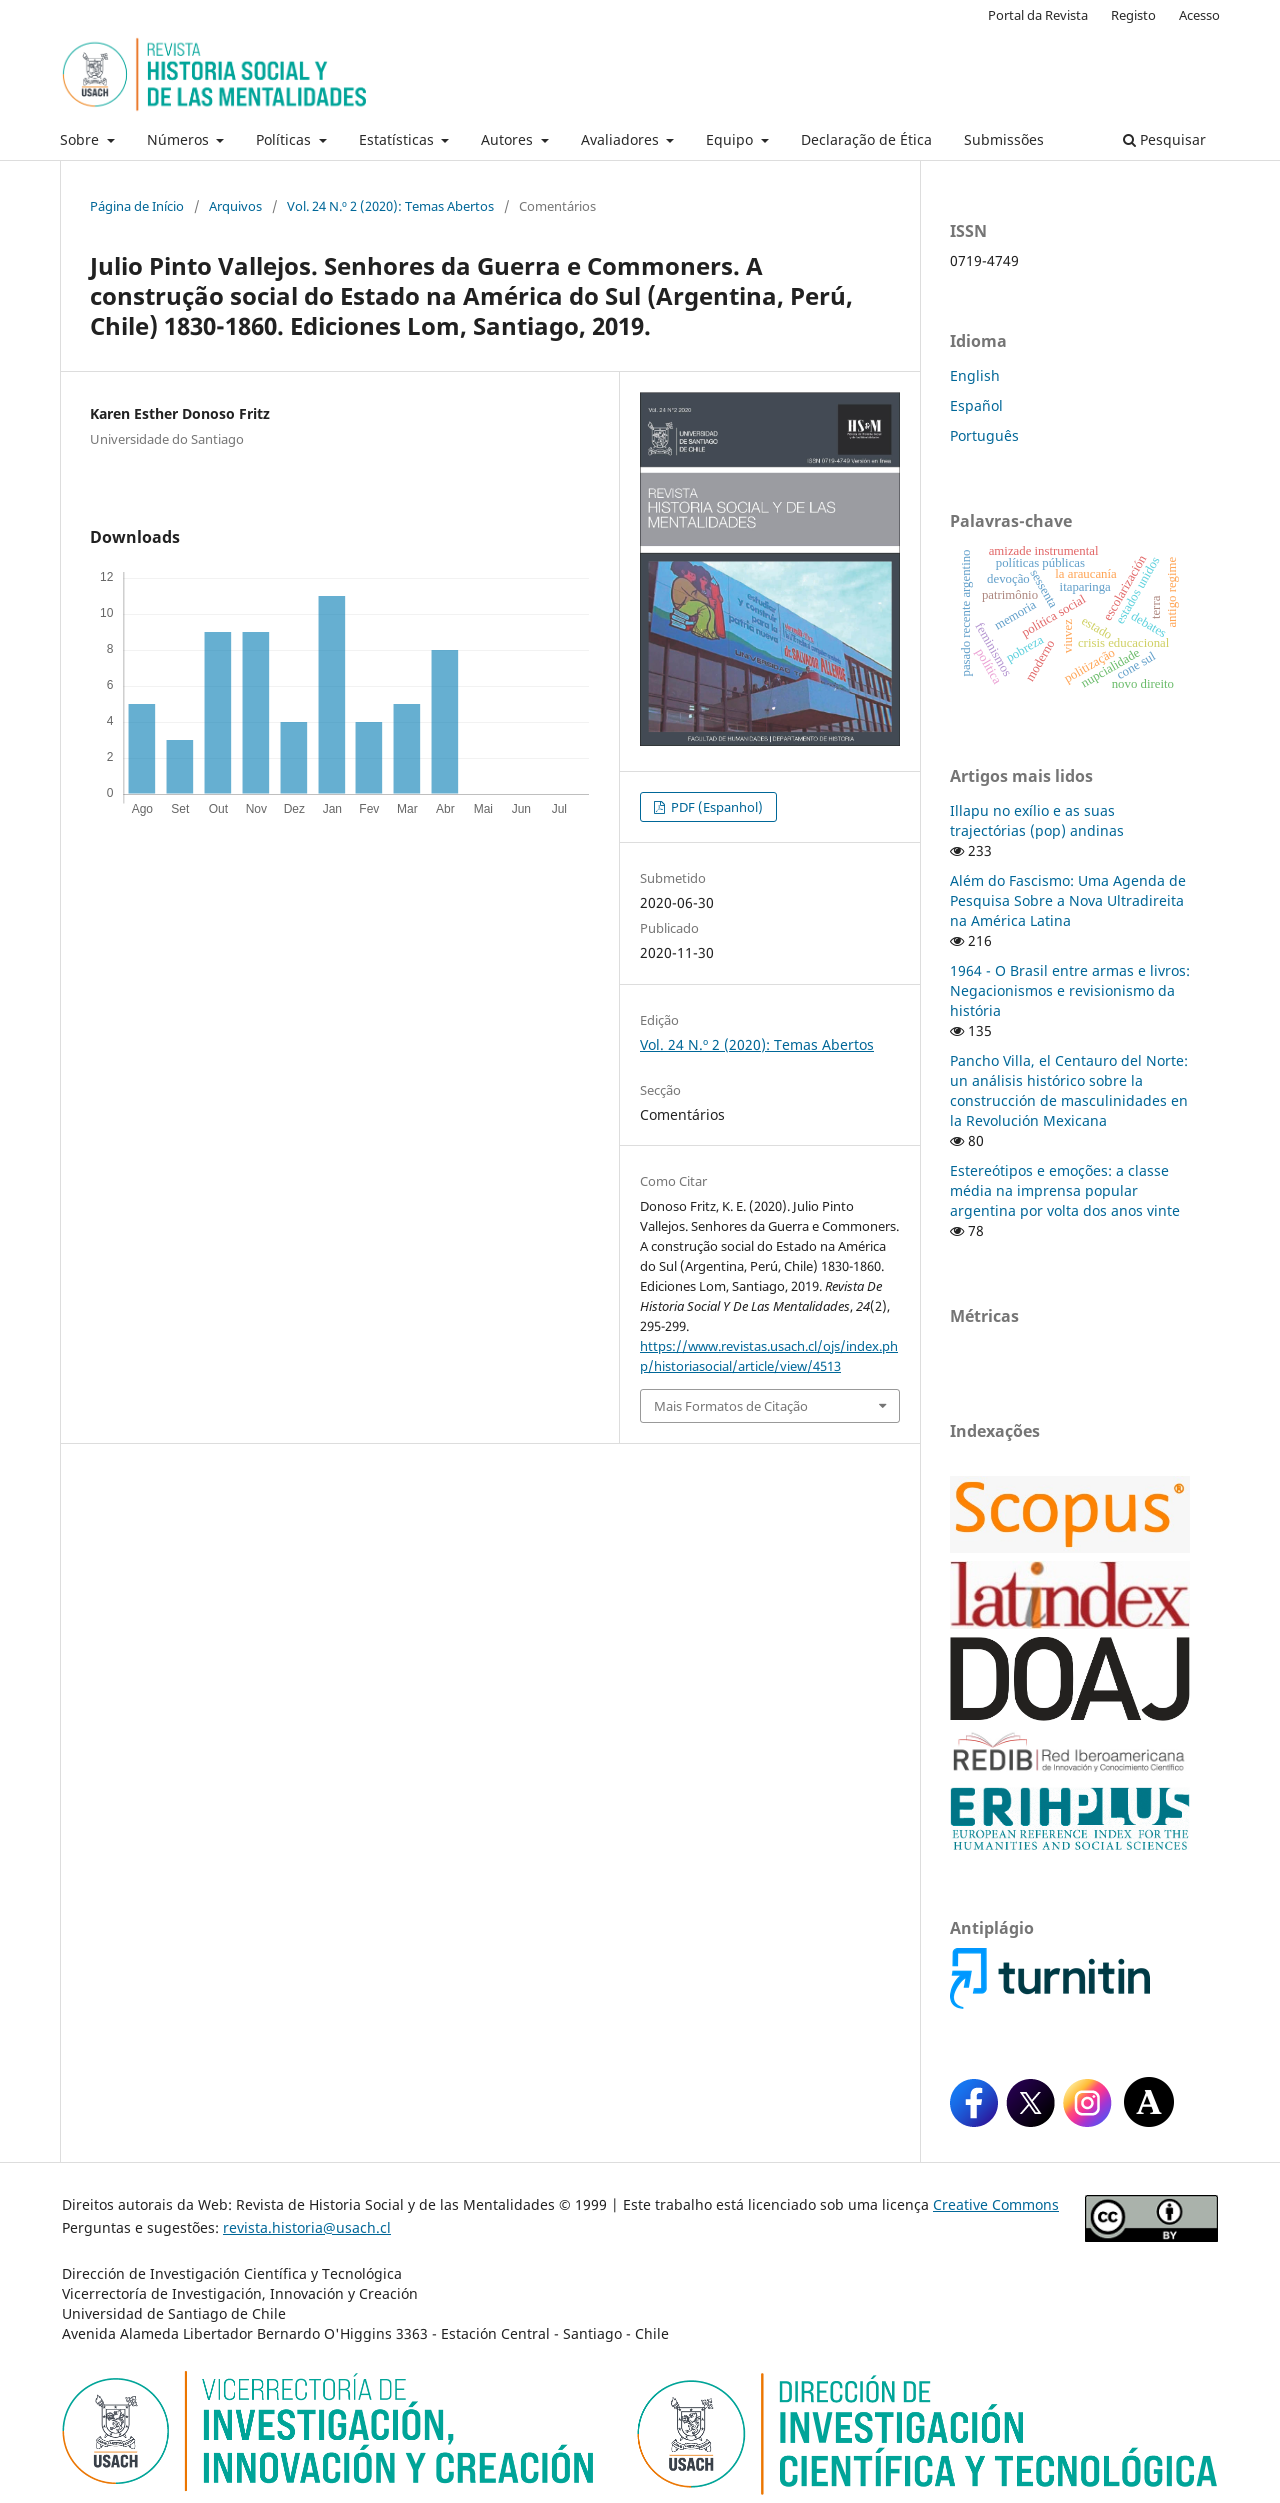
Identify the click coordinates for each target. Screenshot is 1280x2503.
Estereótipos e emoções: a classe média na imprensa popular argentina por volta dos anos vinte (1065, 1190)
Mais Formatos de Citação (731, 1406)
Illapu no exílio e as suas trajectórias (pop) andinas (1037, 820)
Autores (509, 139)
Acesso (1199, 15)
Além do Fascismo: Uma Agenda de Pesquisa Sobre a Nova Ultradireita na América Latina (1068, 900)
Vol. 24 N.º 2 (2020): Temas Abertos (390, 206)
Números (180, 139)
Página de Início (137, 206)
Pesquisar (1164, 139)
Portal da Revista (1038, 15)
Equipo (731, 139)
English (975, 375)
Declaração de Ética (866, 139)
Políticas (285, 139)
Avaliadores (622, 139)
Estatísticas (398, 139)
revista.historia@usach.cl (307, 2227)
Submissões (1004, 139)
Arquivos (235, 206)
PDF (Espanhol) (715, 807)
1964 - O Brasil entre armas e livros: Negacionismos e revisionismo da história (1070, 990)
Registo (1133, 15)
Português (984, 435)
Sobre (81, 139)
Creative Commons (996, 2204)
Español (976, 405)
